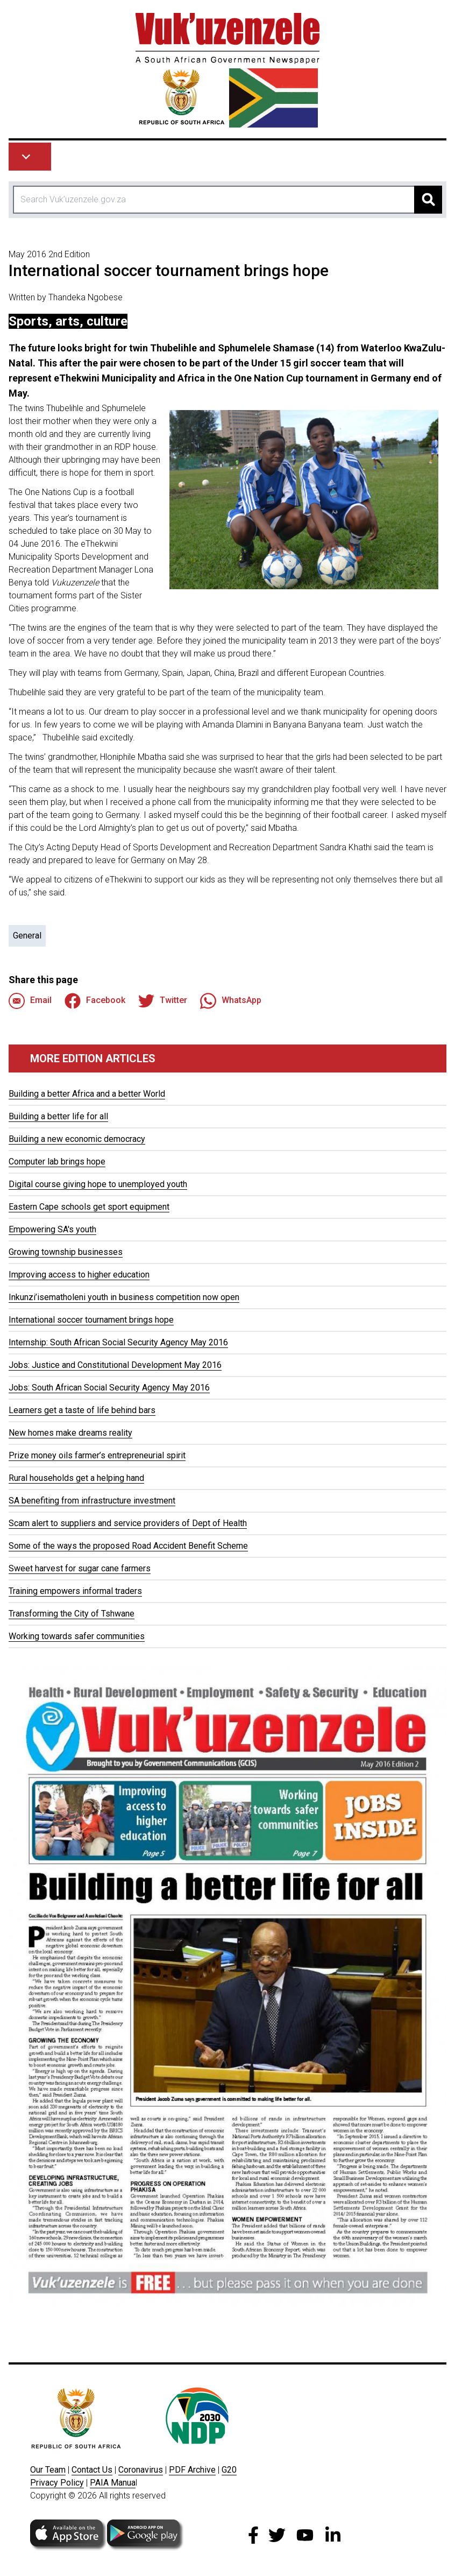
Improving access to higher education (79, 1274)
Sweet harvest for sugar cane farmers (80, 1568)
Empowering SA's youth (52, 1229)
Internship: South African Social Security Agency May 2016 (118, 1342)
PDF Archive (192, 2470)
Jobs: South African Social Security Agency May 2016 (109, 1387)
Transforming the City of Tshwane (71, 1613)
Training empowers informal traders (75, 1591)
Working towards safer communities (77, 1636)
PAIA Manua (113, 2483)
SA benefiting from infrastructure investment (92, 1500)
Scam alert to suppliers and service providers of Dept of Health (128, 1523)
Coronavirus (140, 2470)
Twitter (162, 1001)
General (27, 935)
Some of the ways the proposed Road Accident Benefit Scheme (128, 1546)
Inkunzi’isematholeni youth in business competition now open (124, 1297)
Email (30, 1001)
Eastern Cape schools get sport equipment (89, 1207)
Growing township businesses (66, 1252)
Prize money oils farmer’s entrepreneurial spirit (97, 1455)
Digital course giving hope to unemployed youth (98, 1184)
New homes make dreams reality (70, 1433)
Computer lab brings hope (57, 1161)
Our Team (48, 2470)
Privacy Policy (57, 2483)
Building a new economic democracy (77, 1139)
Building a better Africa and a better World (87, 1094)
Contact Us (92, 2470)
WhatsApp (230, 1001)
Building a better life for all (58, 1116)
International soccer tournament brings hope (91, 1320)
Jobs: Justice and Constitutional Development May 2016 (115, 1365)
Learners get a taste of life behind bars (82, 1410)
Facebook (95, 1001)
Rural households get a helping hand (76, 1478)
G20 (229, 2470)
